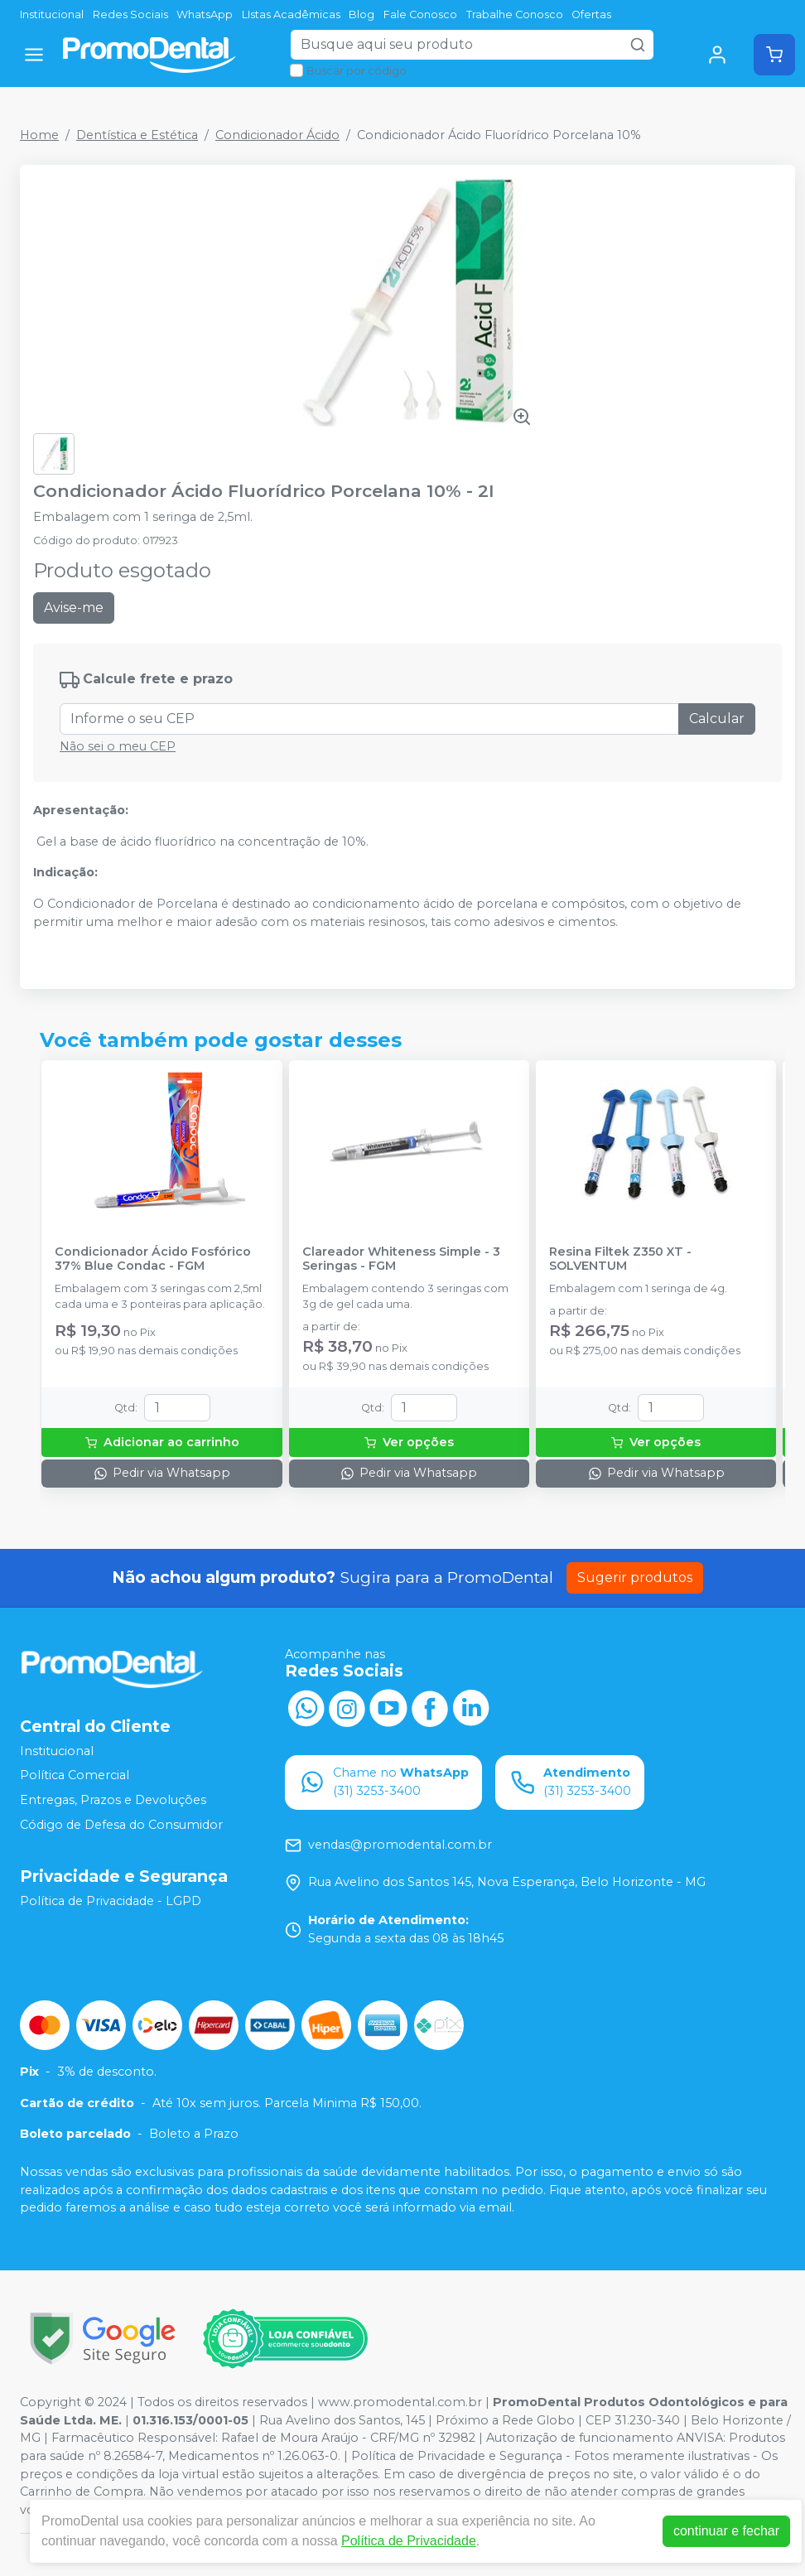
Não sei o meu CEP (118, 746)
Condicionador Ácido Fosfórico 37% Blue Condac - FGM (153, 1259)
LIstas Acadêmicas (291, 14)
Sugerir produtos (634, 1577)
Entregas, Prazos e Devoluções (113, 1799)
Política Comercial (74, 1775)
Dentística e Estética (137, 135)
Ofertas (591, 14)
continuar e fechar (726, 2531)
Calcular (717, 718)
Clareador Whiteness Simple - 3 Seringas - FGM (401, 1259)
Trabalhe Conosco (514, 14)
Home (39, 135)
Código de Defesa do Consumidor (121, 1824)
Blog (361, 14)
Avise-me (74, 607)
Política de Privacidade (408, 2541)
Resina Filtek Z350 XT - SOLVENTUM (620, 1259)
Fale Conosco (420, 14)
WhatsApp (204, 14)
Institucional (52, 14)
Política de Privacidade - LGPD (110, 1900)
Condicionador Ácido (277, 135)
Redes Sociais (130, 14)
